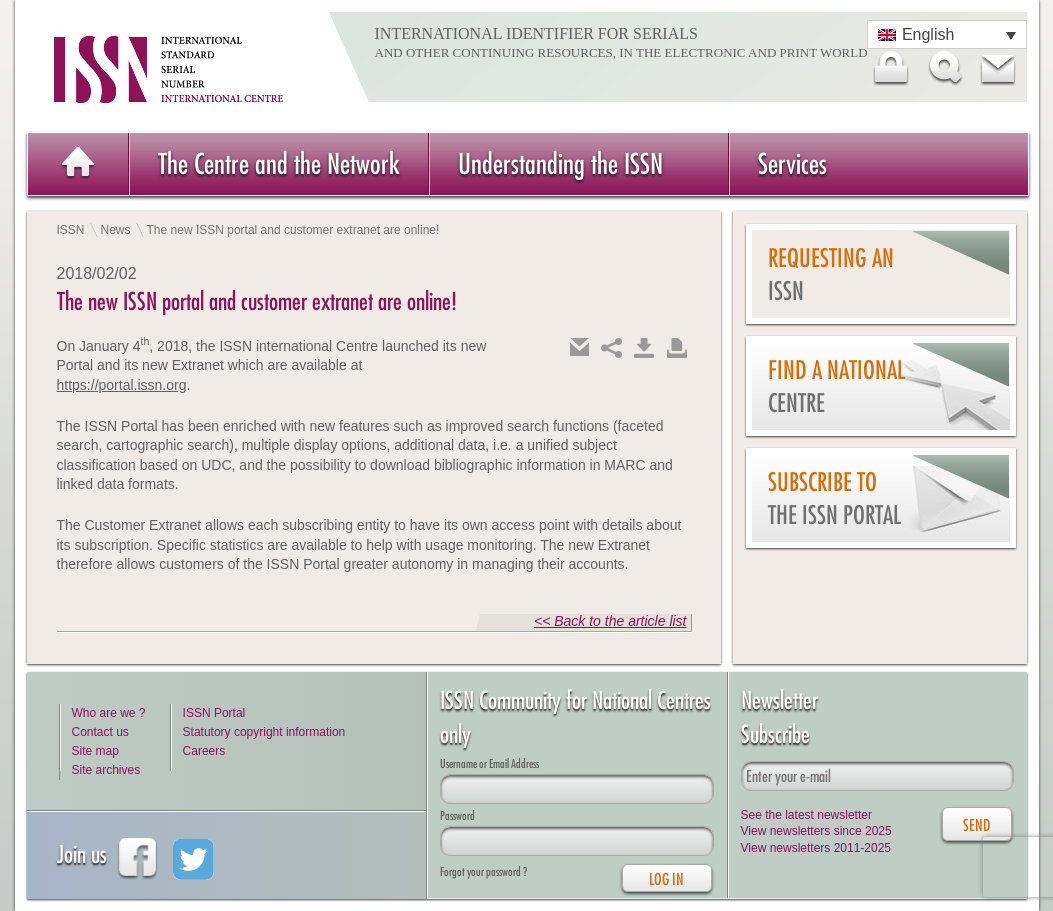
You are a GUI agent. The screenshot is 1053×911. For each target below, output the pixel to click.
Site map (95, 751)
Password (457, 815)
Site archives (106, 770)
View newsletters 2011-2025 (816, 848)
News (116, 230)
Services (792, 163)
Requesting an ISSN (831, 274)
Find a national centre (836, 386)
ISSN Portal (214, 713)
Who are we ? (109, 713)
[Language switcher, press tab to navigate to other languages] (947, 34)
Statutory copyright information (264, 732)
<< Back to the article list (610, 621)
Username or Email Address (489, 763)
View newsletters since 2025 (816, 831)
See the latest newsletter (806, 815)
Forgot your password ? (483, 871)
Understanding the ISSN (560, 163)
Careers (204, 751)
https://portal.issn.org (122, 385)
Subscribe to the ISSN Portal (834, 498)
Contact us (100, 732)
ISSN (71, 230)
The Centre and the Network (279, 163)
